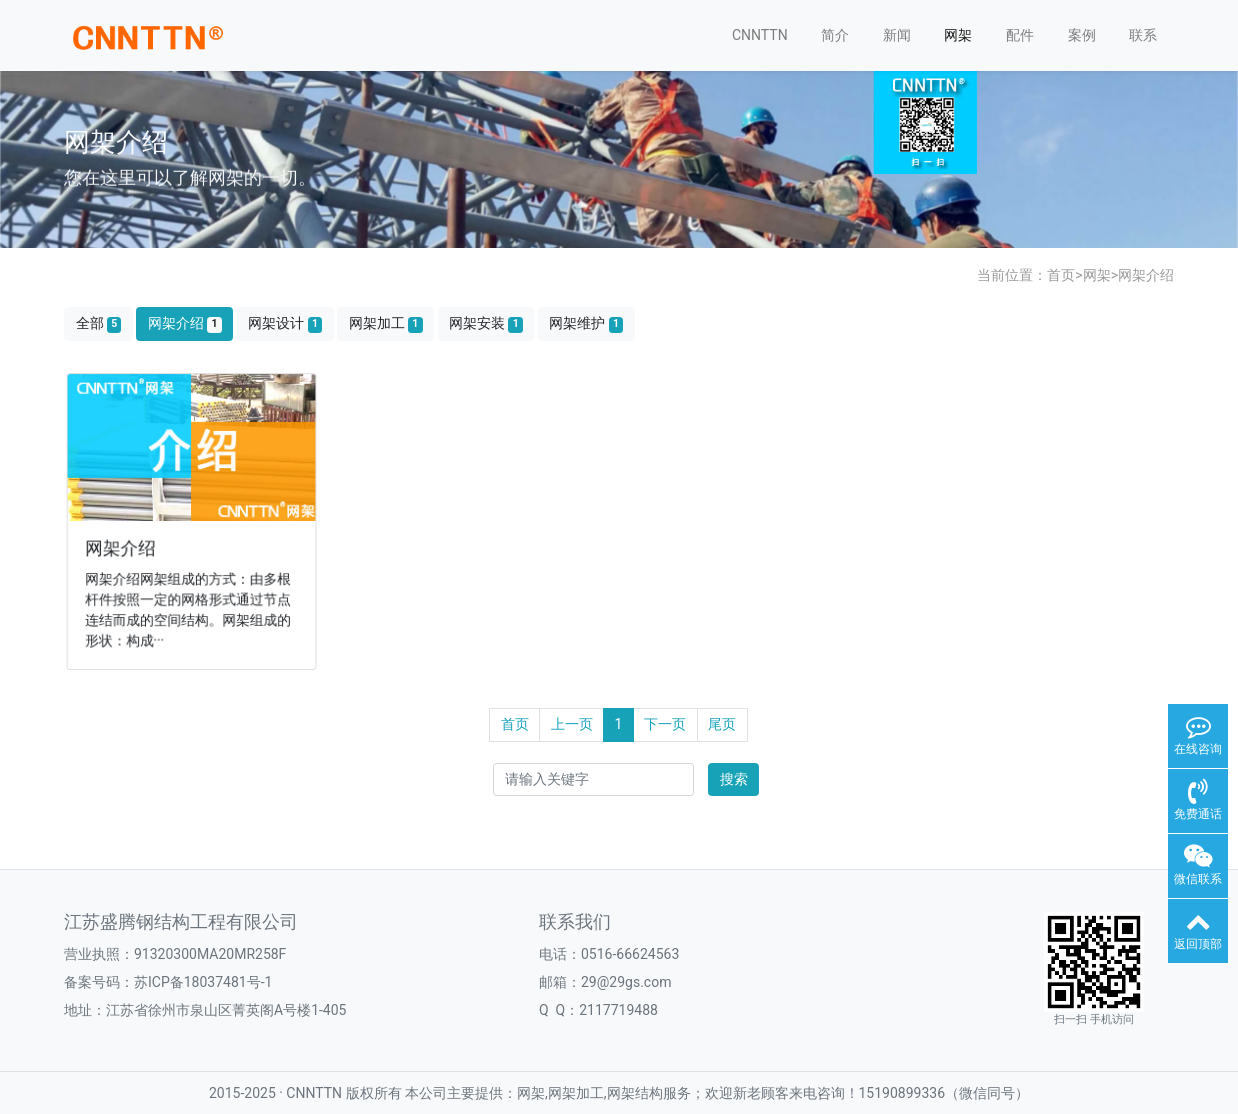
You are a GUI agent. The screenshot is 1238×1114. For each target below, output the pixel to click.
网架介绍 (1146, 275)
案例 (1082, 35)
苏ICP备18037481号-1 (203, 982)
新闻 (897, 35)
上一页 (572, 724)
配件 (1020, 35)
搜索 (734, 779)
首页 (1061, 275)
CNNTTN (760, 35)
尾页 (722, 724)
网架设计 (285, 323)
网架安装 (486, 323)
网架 (958, 35)
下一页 (665, 724)
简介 (835, 35)
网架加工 (386, 323)
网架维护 (586, 323)
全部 (99, 323)
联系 (1143, 35)
